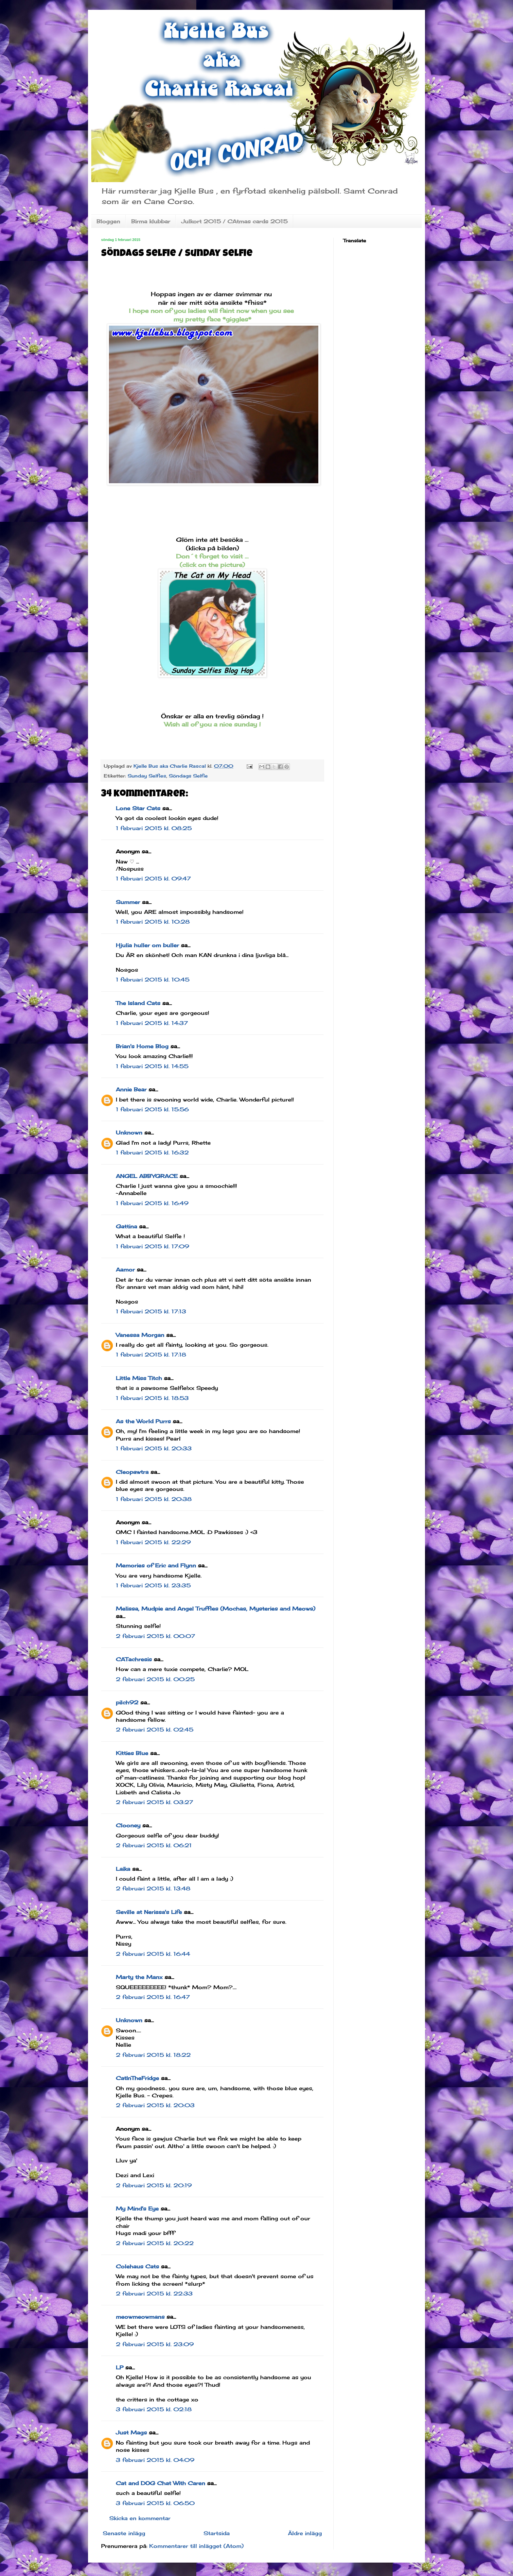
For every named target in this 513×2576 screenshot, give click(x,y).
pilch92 (127, 1702)
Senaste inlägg (124, 2533)
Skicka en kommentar (139, 2518)
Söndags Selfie (188, 775)
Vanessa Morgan (140, 1335)
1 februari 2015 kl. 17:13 (151, 1311)
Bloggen (108, 221)
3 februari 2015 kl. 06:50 (155, 2503)
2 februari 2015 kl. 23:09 (155, 2344)
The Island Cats (138, 1003)
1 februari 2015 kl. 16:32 (152, 1152)
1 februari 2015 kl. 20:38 (154, 1499)
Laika (123, 1869)
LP (119, 2367)
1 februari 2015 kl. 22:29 (153, 1542)
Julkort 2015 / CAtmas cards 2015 (234, 221)
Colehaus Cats (137, 2266)
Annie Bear (131, 1089)
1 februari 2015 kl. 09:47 (153, 878)
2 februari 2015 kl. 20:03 (155, 2105)
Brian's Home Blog (142, 1046)
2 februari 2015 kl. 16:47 (153, 1997)
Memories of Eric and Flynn (156, 1565)
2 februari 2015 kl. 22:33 (154, 2293)
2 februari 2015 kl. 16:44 (153, 1954)
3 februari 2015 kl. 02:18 (154, 2409)
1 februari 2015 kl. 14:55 (152, 1066)
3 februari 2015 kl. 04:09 (155, 2460)
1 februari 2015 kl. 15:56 (152, 1109)
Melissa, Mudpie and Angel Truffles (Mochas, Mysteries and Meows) (215, 1608)
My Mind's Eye (137, 2208)
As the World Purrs (143, 1421)
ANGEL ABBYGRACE (147, 1176)
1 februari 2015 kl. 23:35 (153, 1585)
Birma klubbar (150, 221)
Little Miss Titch (139, 1378)
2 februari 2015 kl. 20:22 (155, 2243)
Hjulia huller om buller (147, 945)
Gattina (126, 1226)
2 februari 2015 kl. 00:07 (155, 1636)
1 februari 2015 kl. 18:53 (152, 1398)
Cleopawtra (132, 1472)
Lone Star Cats (138, 808)
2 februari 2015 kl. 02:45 (154, 1729)
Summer (128, 902)
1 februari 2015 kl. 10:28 (153, 921)
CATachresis (134, 1659)
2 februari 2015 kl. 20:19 (154, 2185)
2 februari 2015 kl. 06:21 (154, 1845)
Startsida (216, 2533)
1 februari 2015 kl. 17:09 (152, 1246)
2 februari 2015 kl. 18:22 (153, 2055)
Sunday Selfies (147, 775)
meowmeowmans (140, 2316)
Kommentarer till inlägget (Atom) (196, 2546)
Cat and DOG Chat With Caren (160, 2483)
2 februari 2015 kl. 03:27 (154, 1802)
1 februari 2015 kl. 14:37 (152, 1023)
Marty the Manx (139, 1977)
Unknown (129, 1132)
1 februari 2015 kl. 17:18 (151, 1354)
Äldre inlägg (305, 2533)
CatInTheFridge (137, 2078)
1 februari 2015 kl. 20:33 (154, 1448)
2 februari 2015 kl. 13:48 (153, 1888)
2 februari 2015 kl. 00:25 (155, 1679)
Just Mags (131, 2432)
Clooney (128, 1825)
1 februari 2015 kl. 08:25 (154, 828)
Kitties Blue (132, 1753)
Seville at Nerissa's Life (149, 1912)
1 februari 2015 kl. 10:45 (152, 979)
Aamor (125, 1269)
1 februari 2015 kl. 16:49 (152, 1203)
